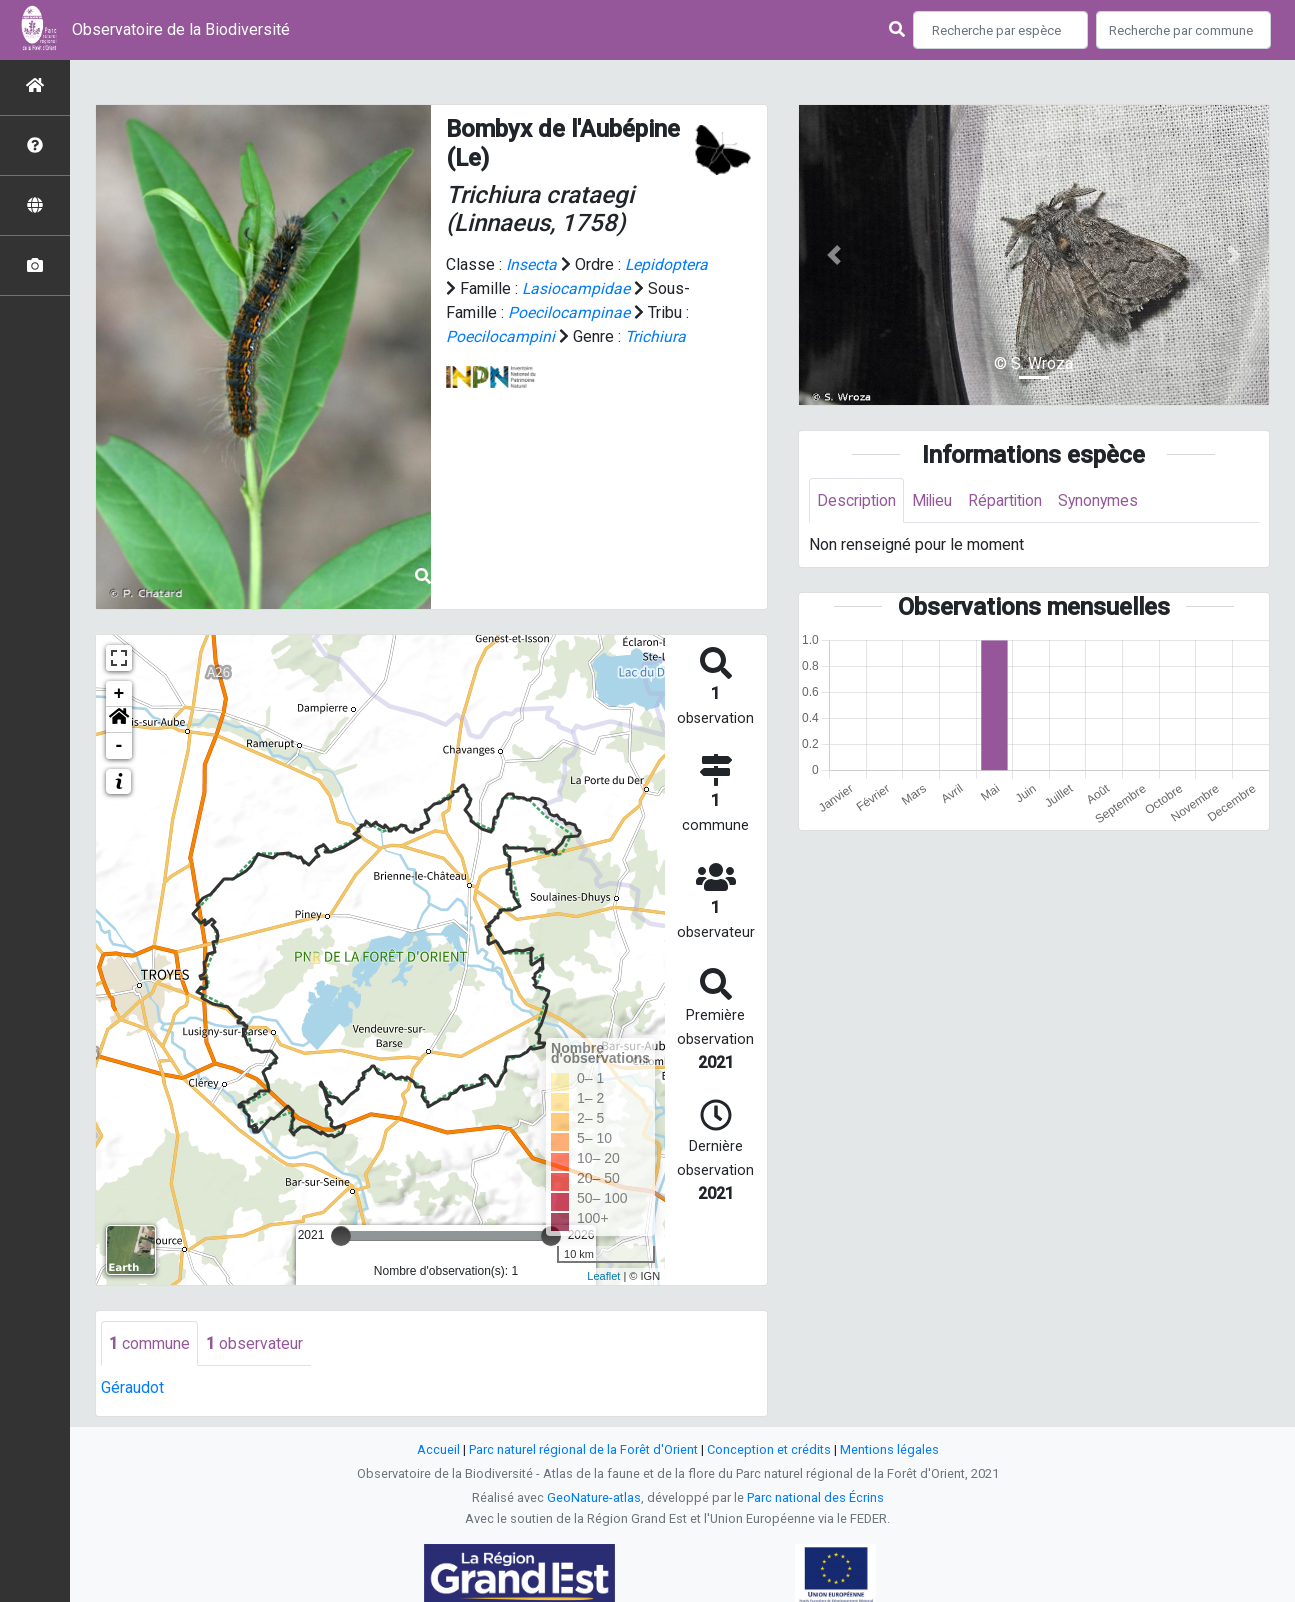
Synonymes (1106, 500)
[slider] (341, 1236)
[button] (119, 720)
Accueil (438, 1450)
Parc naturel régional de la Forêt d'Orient (583, 1450)
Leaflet (603, 1276)
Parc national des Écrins (815, 1498)
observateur (254, 1343)
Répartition (1011, 500)
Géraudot (132, 1388)
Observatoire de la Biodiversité (181, 29)
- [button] (119, 746)
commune (149, 1343)
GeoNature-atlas (594, 1498)
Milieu (935, 500)
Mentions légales (889, 1450)
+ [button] (119, 694)
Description (857, 500)
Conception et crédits (769, 1450)
